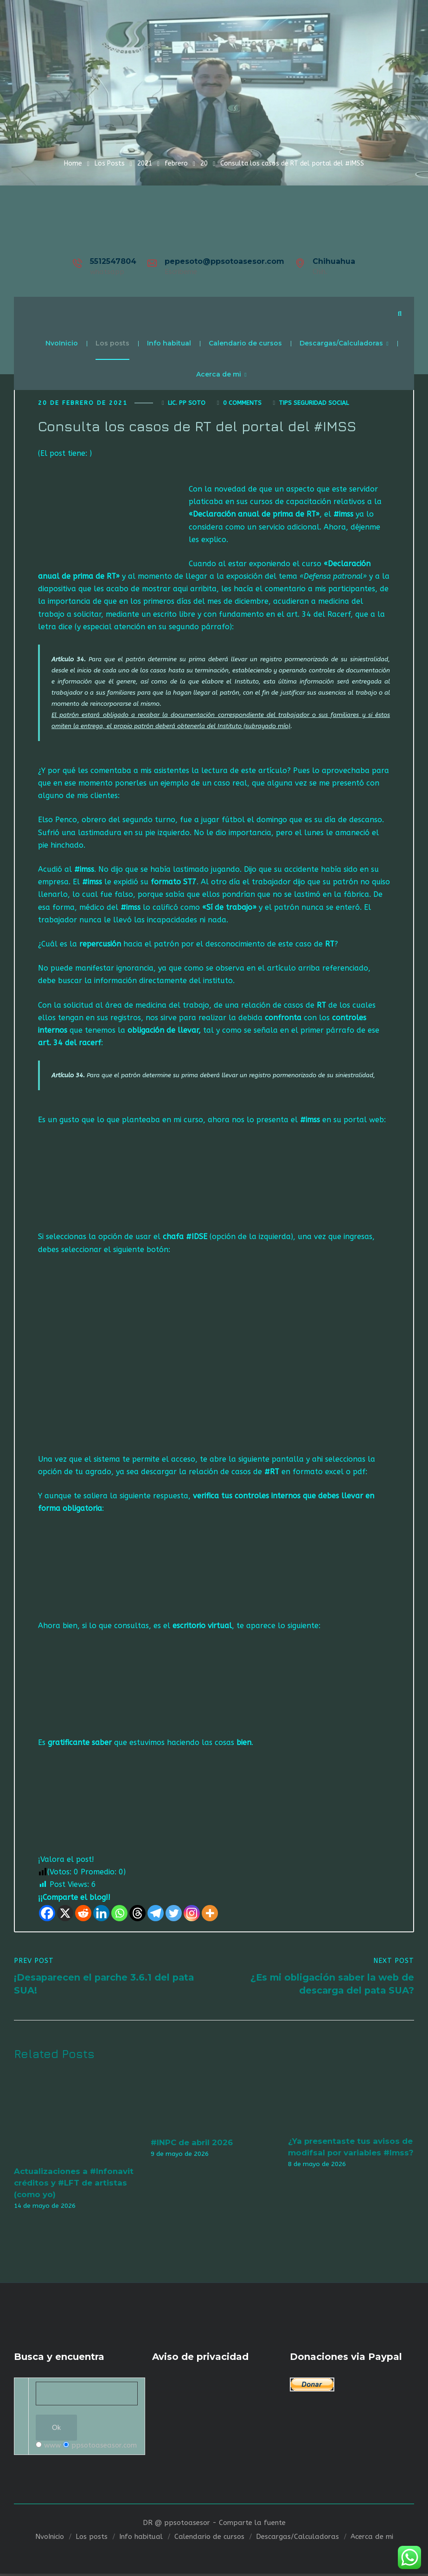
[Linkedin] (101, 1914)
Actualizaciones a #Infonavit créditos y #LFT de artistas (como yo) (74, 2184)
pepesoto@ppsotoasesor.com (224, 261)
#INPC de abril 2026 (192, 2143)
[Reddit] (83, 1914)
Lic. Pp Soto (186, 403)
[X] (65, 1914)
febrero (176, 163)
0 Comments (242, 403)
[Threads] (137, 1914)
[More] (210, 1914)
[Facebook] (47, 1914)
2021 (144, 163)
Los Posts (110, 163)
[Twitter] (174, 1914)
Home (73, 163)
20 (204, 163)
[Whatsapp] (119, 1914)
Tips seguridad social (314, 403)
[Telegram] (155, 1914)
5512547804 (113, 261)
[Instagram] (192, 1914)
